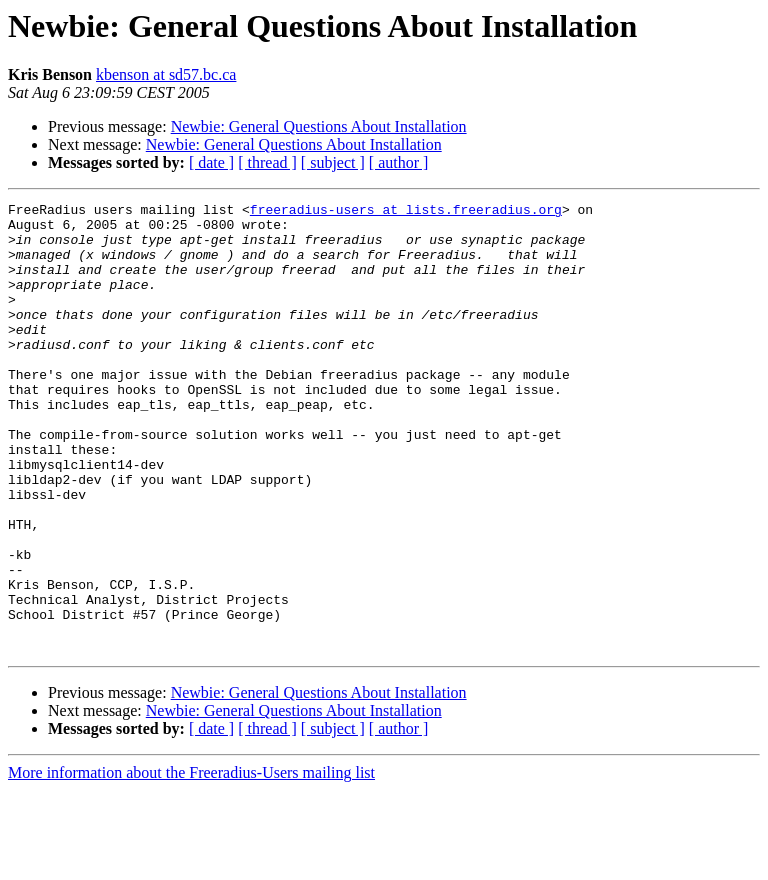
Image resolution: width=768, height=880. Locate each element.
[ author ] (399, 162)
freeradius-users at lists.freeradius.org (406, 212)
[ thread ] (267, 162)
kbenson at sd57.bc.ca (166, 74)
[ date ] (211, 162)
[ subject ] (333, 162)
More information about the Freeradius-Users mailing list (191, 862)
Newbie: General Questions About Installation (319, 126)
